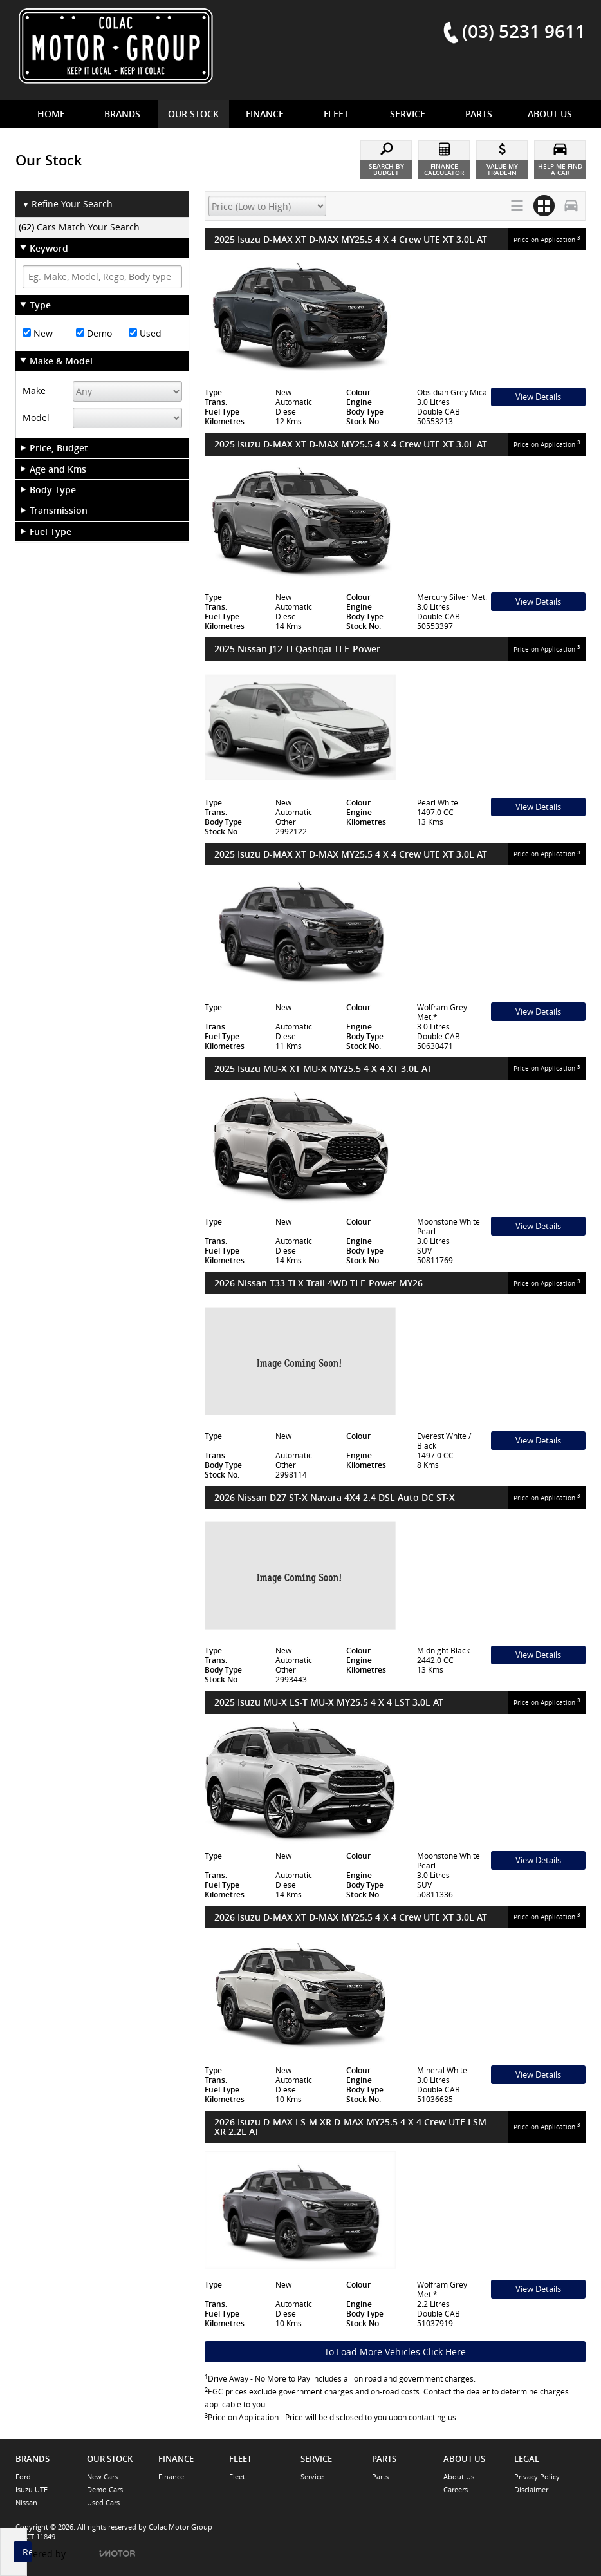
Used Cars (103, 2502)
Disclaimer (531, 2489)
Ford (23, 2476)
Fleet (237, 2476)
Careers (455, 2489)
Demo (94, 333)
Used (145, 333)
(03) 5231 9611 (524, 31)
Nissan (26, 2502)
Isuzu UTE (31, 2489)
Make (34, 390)
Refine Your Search (67, 204)
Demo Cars (105, 2489)
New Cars (102, 2476)
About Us (458, 2476)
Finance (171, 2476)
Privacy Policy (537, 2476)
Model (36, 417)
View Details (538, 396)
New (38, 333)
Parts (380, 2476)
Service (312, 2476)
